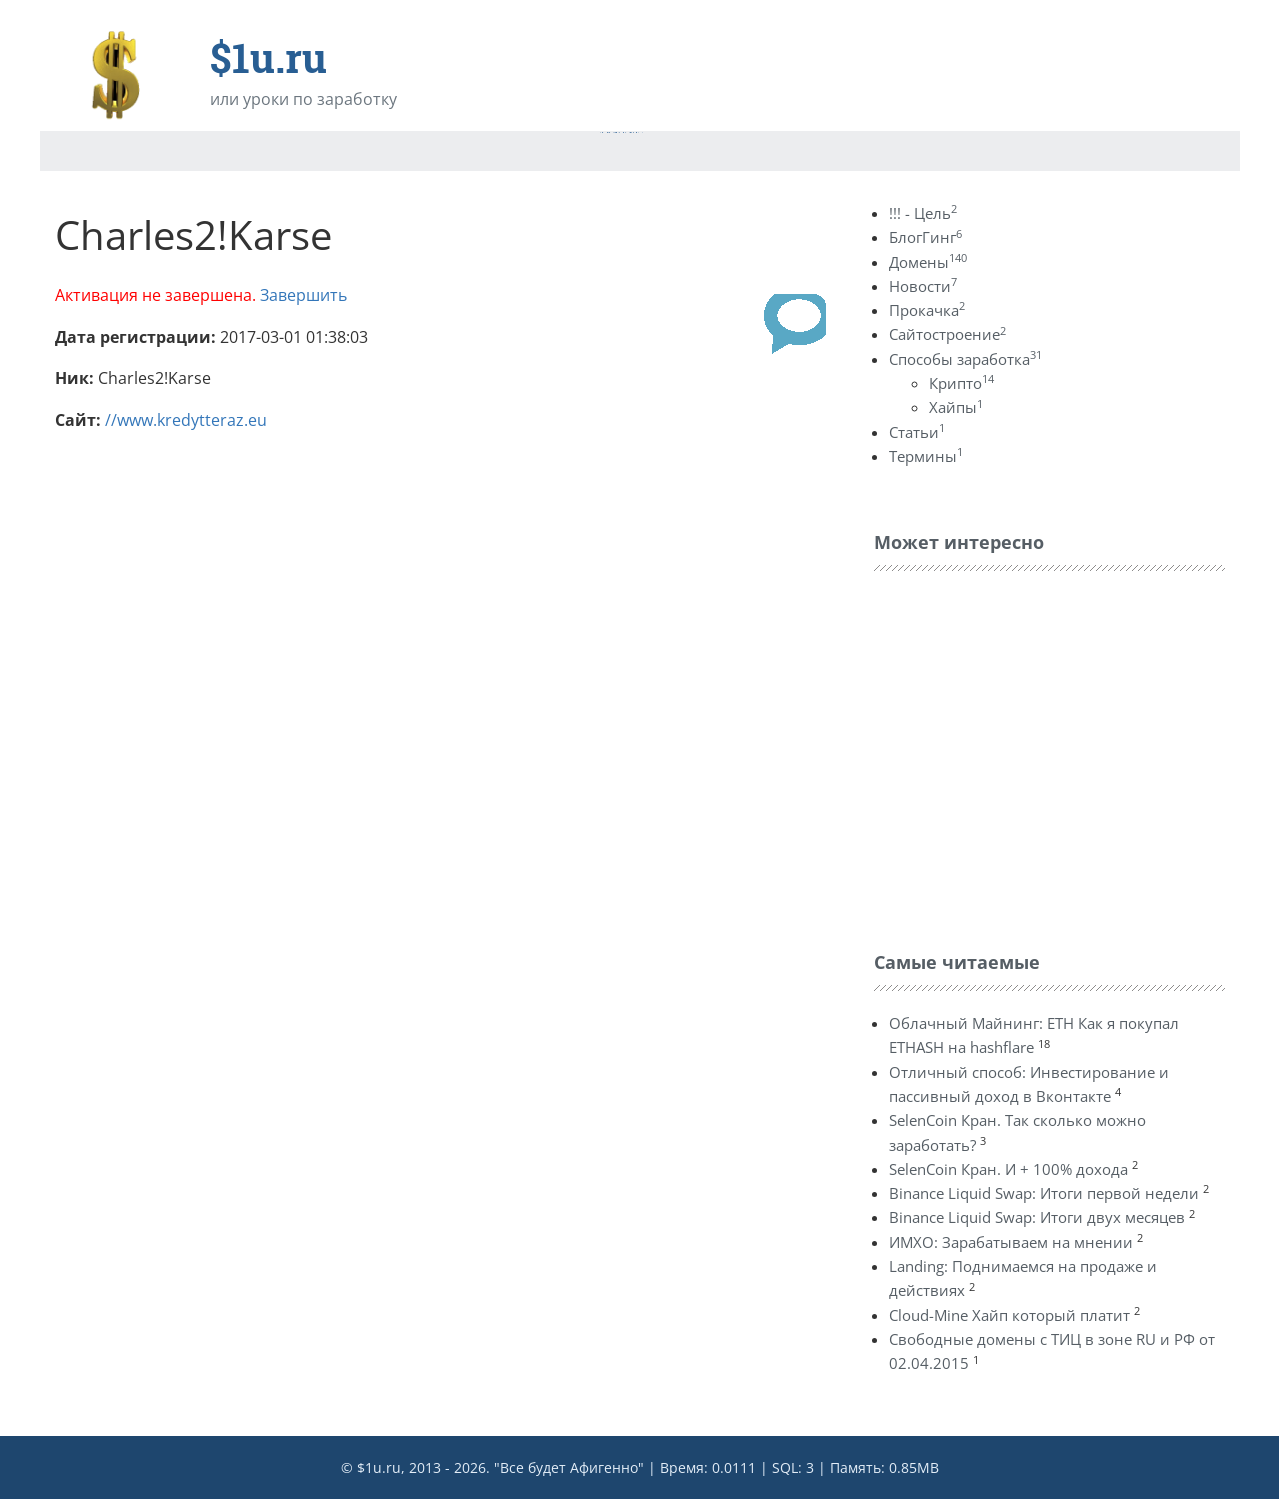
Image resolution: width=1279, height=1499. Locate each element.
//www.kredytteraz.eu (186, 420)
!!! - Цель (923, 213)
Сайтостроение (947, 334)
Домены (928, 262)
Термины (926, 456)
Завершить (303, 295)
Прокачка (927, 310)
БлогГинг (925, 237)
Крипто (961, 383)
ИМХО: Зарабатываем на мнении (1011, 1242)
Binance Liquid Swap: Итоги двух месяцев (1037, 1217)
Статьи (917, 432)
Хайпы (956, 407)
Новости (923, 286)
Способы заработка (965, 359)
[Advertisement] (1024, 756)
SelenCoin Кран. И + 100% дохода (1008, 1169)
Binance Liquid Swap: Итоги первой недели (1044, 1193)
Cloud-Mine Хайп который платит (1009, 1315)
